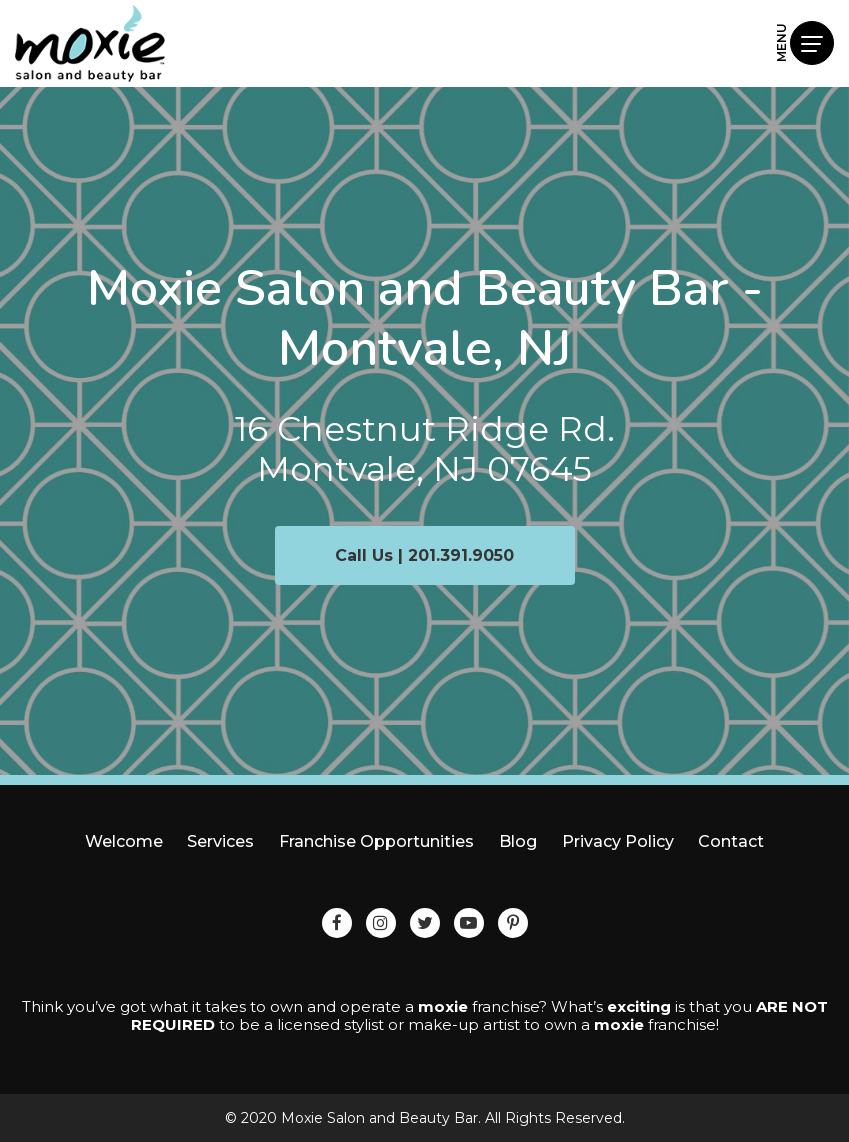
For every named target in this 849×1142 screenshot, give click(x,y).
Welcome (124, 841)
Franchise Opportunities (376, 841)
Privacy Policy (618, 841)
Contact (731, 841)
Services (220, 841)
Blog (518, 841)
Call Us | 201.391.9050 (424, 555)
